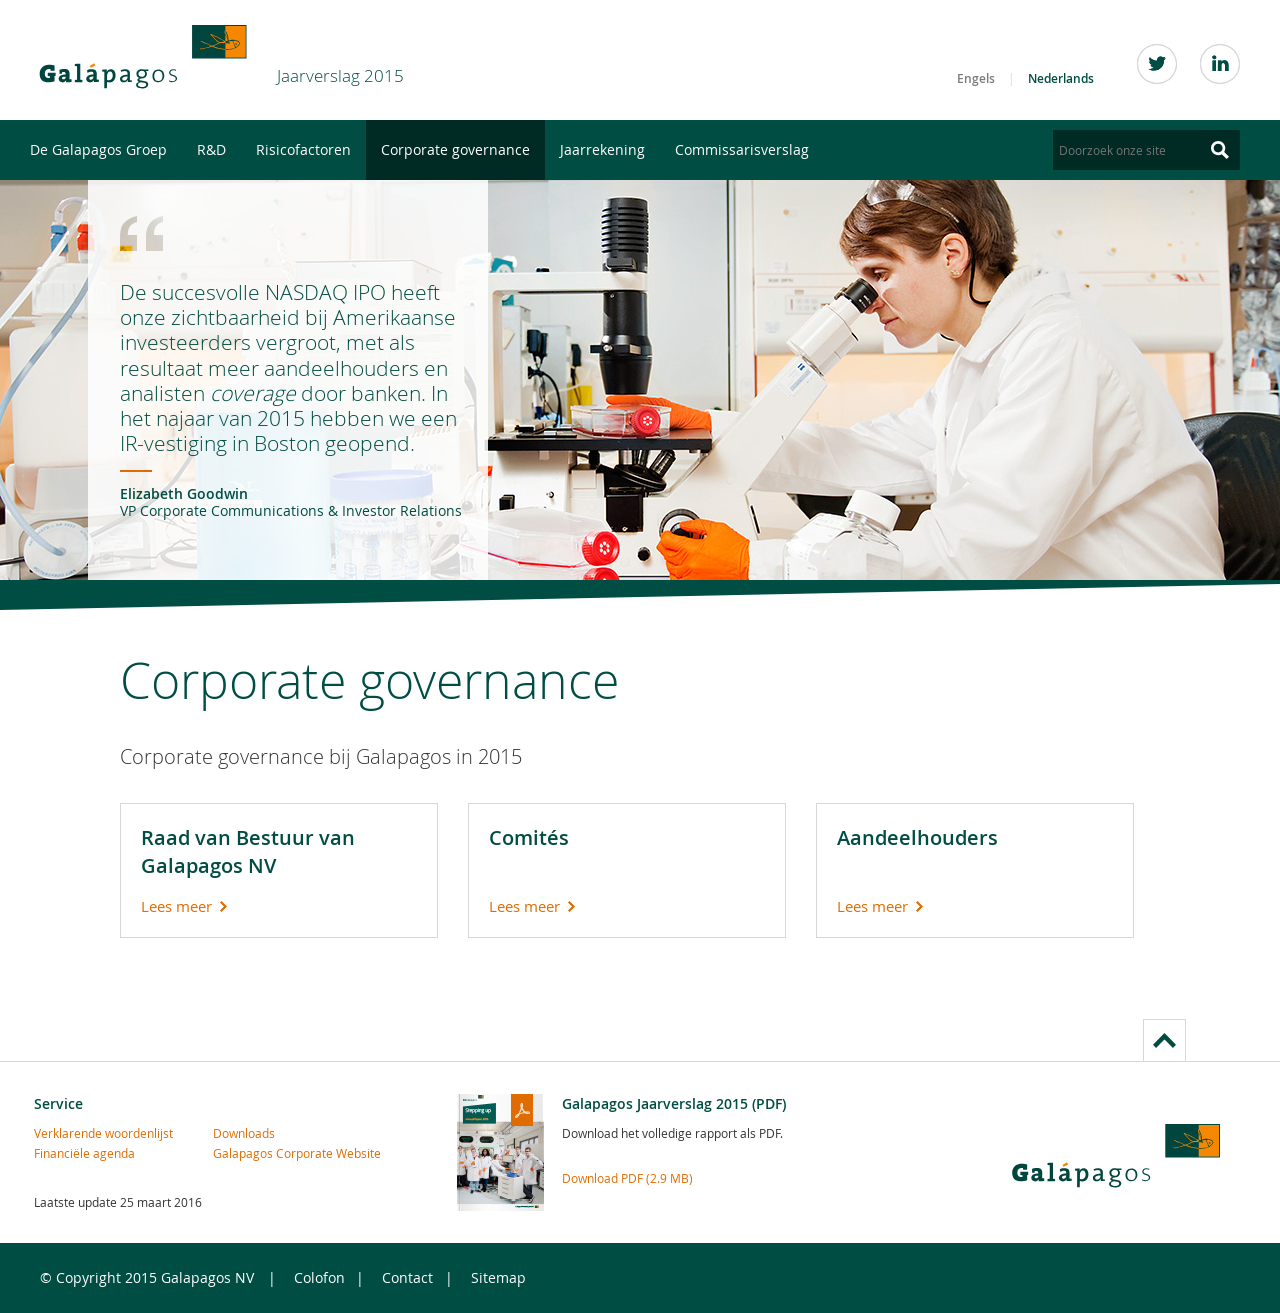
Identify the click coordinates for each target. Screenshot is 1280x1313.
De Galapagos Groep (98, 149)
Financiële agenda (77, 1153)
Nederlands (1061, 78)
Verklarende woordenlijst (77, 1133)
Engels (976, 78)
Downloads (244, 1133)
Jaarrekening (602, 149)
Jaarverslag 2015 (340, 75)
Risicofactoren (303, 149)
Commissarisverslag (742, 149)
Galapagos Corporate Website (256, 1153)
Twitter (1157, 64)
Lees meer (176, 906)
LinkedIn (1220, 64)
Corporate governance (455, 149)
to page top (1164, 1040)
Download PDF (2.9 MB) (627, 1178)
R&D (211, 149)
